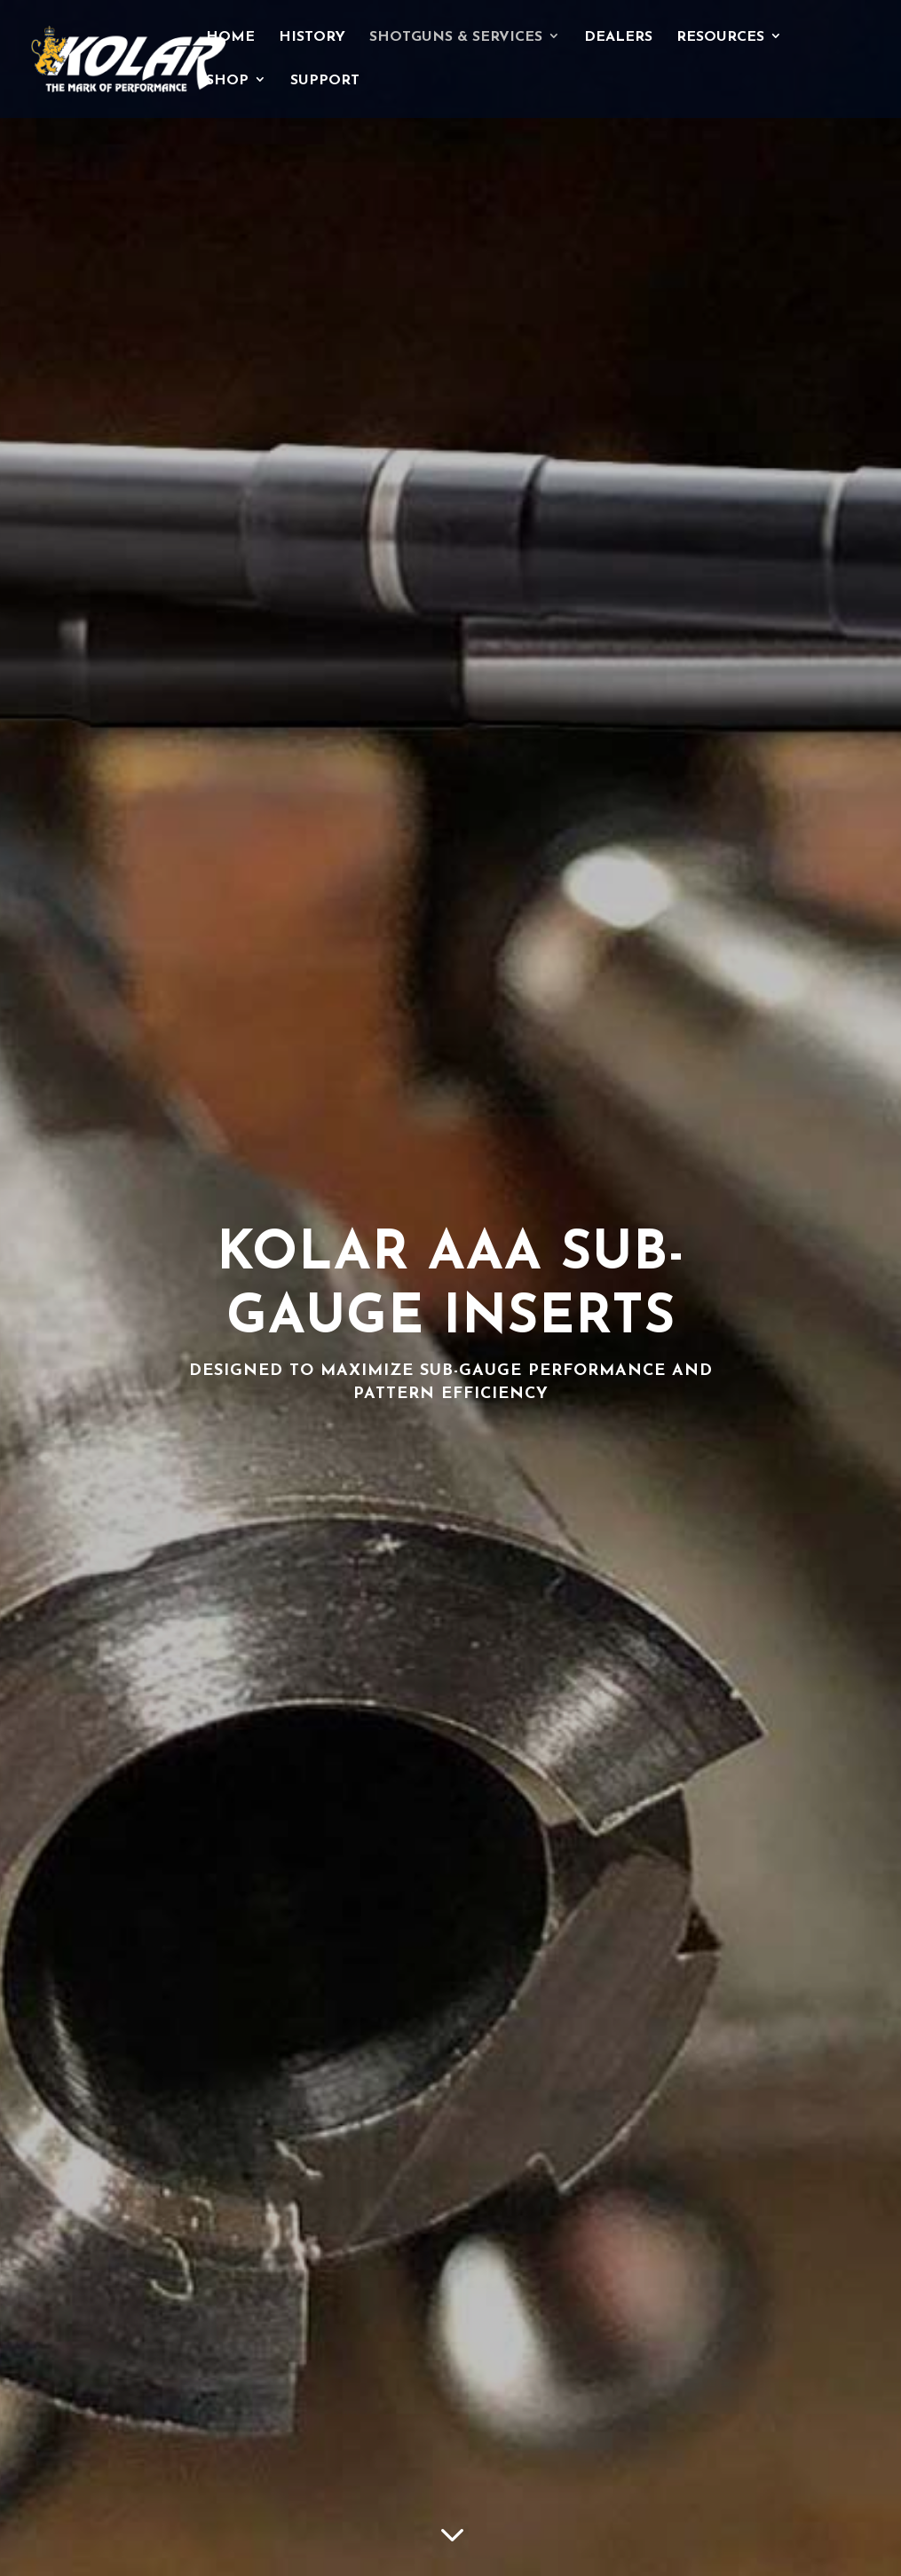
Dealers (618, 37)
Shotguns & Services (455, 37)
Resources (720, 37)
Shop (227, 81)
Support (325, 81)
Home (230, 37)
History (312, 37)
